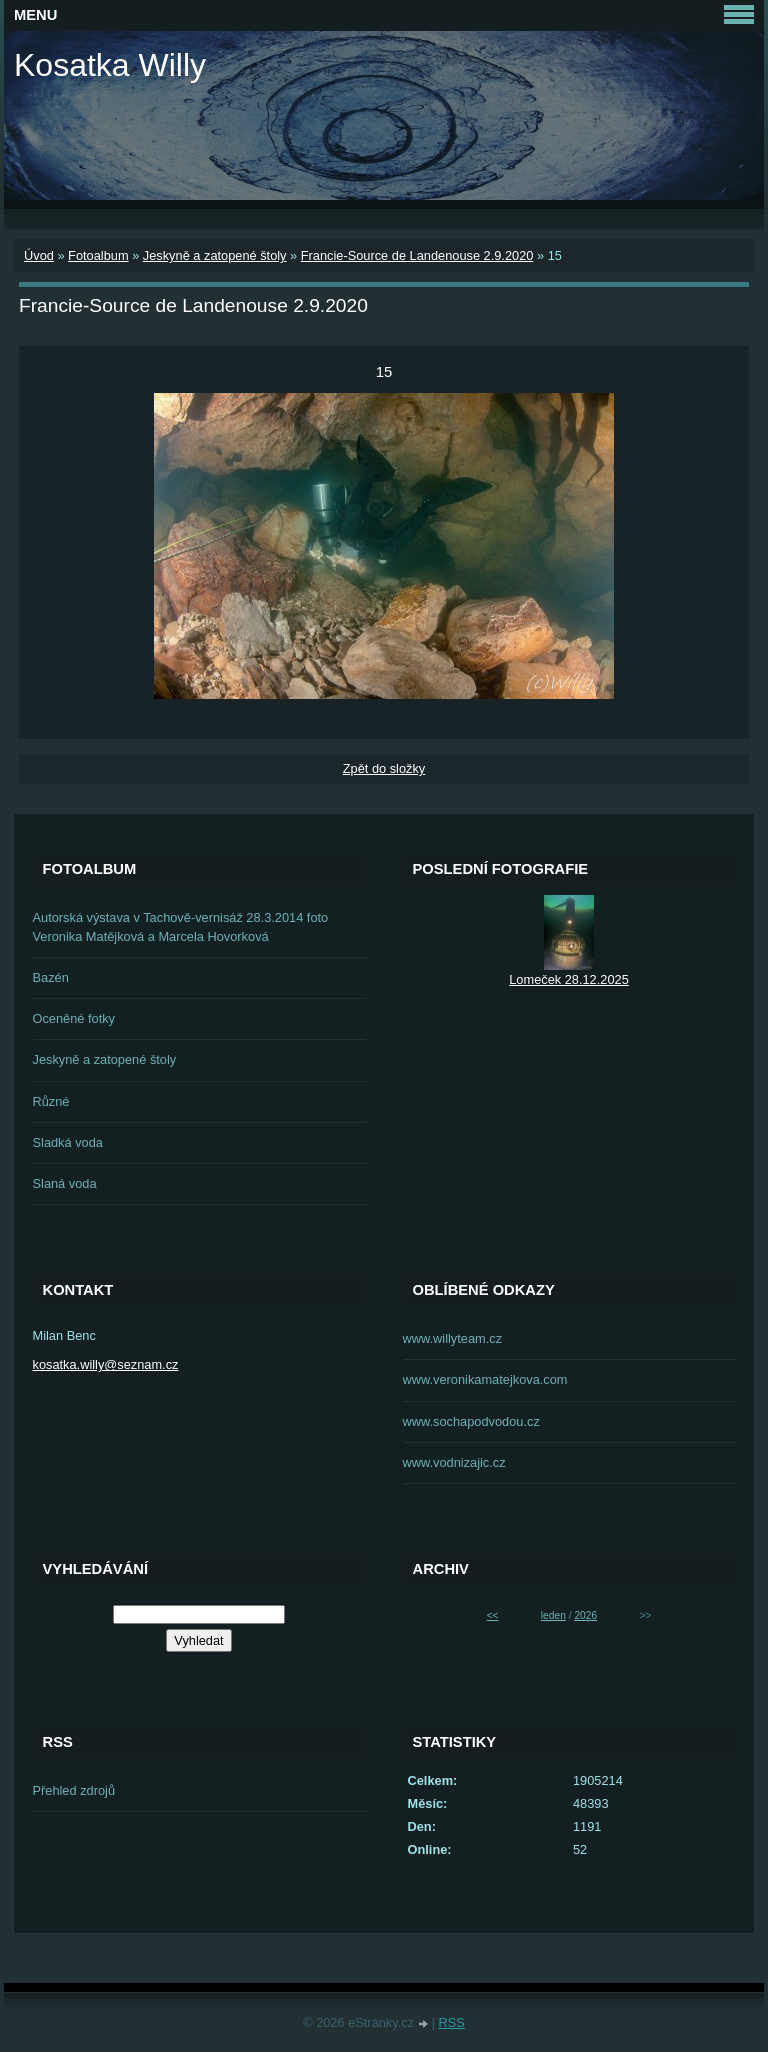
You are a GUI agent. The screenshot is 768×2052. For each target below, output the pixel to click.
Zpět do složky (384, 768)
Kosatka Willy (110, 65)
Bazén (51, 977)
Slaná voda (65, 1183)
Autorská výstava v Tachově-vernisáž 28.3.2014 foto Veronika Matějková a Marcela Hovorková (181, 927)
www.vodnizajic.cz (454, 1462)
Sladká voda (68, 1142)
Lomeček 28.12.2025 (569, 979)
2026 (585, 1615)
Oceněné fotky (74, 1018)
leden (553, 1615)
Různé (51, 1101)
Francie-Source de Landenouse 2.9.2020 (417, 255)
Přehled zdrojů (74, 1790)
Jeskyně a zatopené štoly (215, 255)
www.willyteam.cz (453, 1338)
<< (493, 1615)
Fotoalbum (98, 255)
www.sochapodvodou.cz (471, 1421)
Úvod (39, 255)
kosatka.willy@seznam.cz (106, 1364)
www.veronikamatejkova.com (485, 1379)
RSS (452, 2022)
